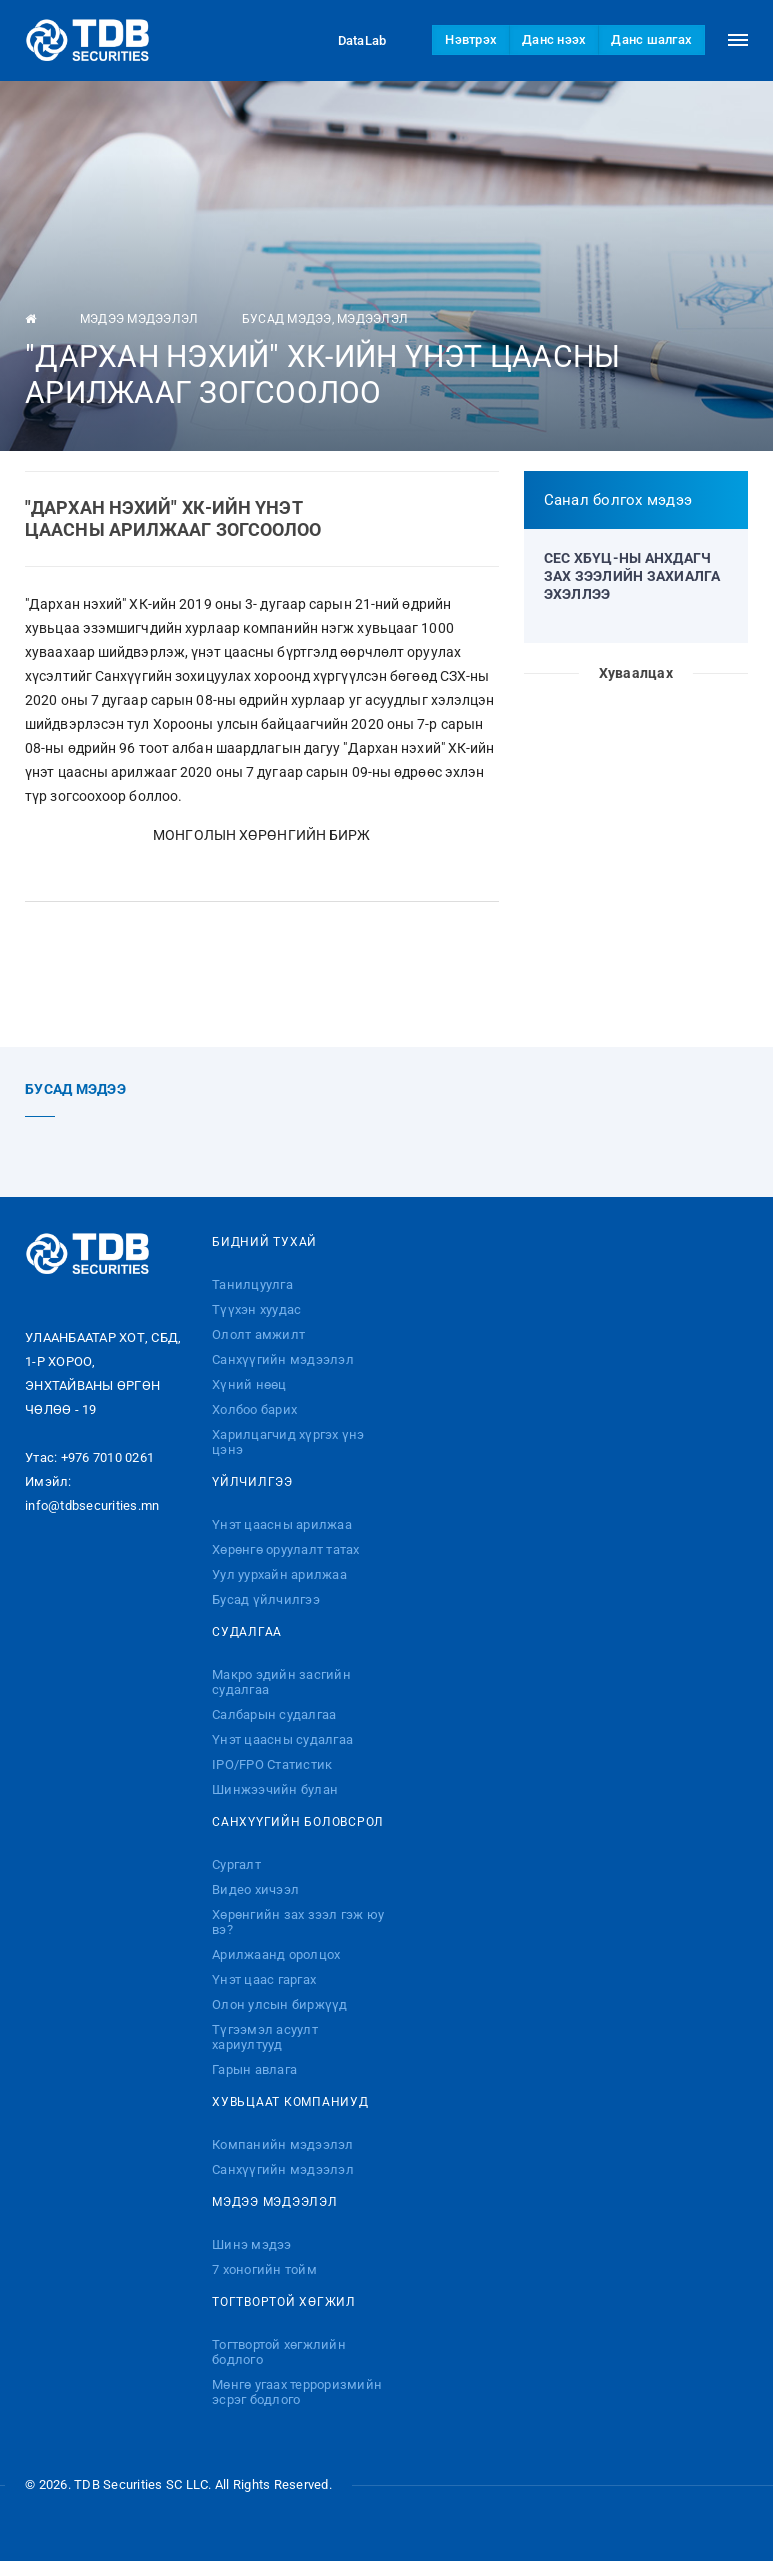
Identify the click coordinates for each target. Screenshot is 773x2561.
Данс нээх (554, 39)
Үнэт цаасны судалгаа (282, 1739)
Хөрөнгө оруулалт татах (286, 1549)
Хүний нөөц (249, 1384)
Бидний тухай (264, 1242)
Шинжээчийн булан (275, 1789)
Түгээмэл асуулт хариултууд (265, 2037)
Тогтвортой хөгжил (284, 2302)
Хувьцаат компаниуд (290, 2102)
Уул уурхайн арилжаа (279, 1574)
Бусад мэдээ (287, 319)
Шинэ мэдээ (252, 2244)
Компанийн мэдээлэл (283, 2144)
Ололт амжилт (258, 1334)
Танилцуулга (252, 1284)
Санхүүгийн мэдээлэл (283, 1359)
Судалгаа (247, 1632)
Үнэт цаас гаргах (264, 1979)
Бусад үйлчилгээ (266, 1599)
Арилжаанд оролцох (276, 1954)
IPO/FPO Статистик (272, 1764)
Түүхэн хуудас (256, 1309)
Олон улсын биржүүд (280, 2004)
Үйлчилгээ (252, 1482)
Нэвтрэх (471, 39)
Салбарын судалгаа (274, 1714)
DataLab (344, 40)
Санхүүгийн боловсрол (298, 1822)
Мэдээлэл (372, 319)
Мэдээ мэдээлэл (139, 319)
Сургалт (236, 1864)
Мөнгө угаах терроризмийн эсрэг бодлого (297, 2392)
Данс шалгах (651, 39)
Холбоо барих (254, 1409)
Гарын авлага (254, 2069)
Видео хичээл (255, 1889)
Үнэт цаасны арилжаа (282, 1524)
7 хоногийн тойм (264, 2269)
